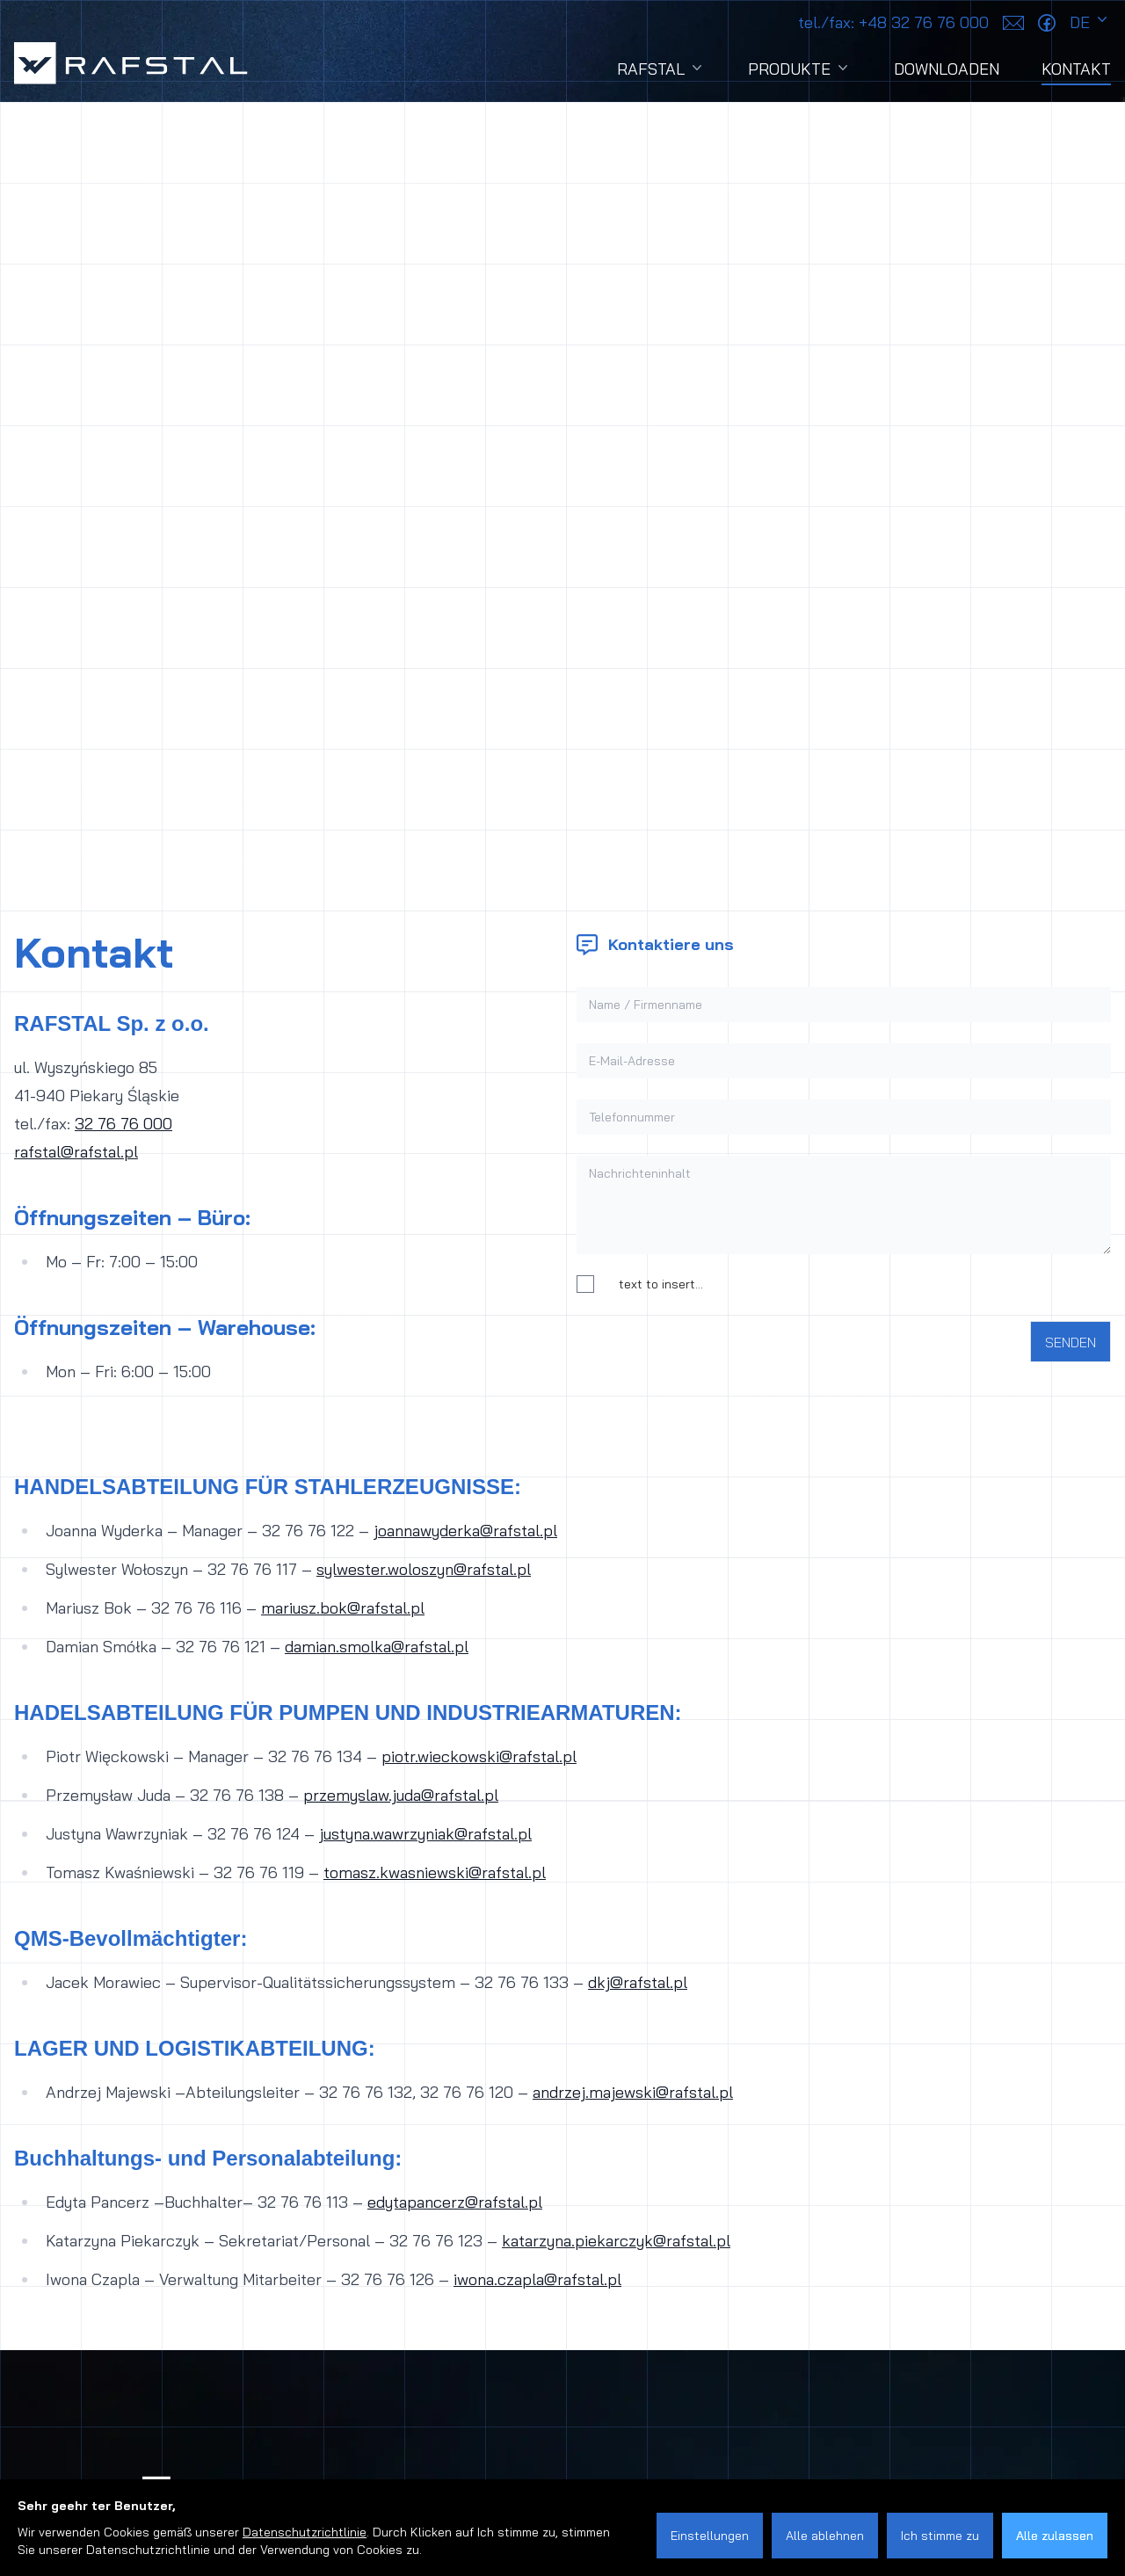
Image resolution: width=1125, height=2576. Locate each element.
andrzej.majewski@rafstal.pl (633, 2092)
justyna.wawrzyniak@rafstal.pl (425, 1834)
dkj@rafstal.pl (637, 1982)
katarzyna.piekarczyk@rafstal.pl (616, 2241)
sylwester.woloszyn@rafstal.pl (423, 1569)
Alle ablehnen (825, 2535)
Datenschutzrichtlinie (305, 2532)
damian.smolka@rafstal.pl (376, 1646)
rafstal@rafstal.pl (76, 1152)
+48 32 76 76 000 (893, 22)
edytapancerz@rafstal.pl (454, 2202)
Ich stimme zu (940, 2535)
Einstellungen (710, 2535)
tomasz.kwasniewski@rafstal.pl (434, 1872)
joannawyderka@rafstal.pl (465, 1530)
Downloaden (946, 69)
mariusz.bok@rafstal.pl (343, 1608)
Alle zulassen (1054, 2535)
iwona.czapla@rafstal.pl (537, 2279)
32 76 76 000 (123, 1124)
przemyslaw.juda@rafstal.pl (400, 1795)
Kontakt (1076, 72)
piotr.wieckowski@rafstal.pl (479, 1756)
